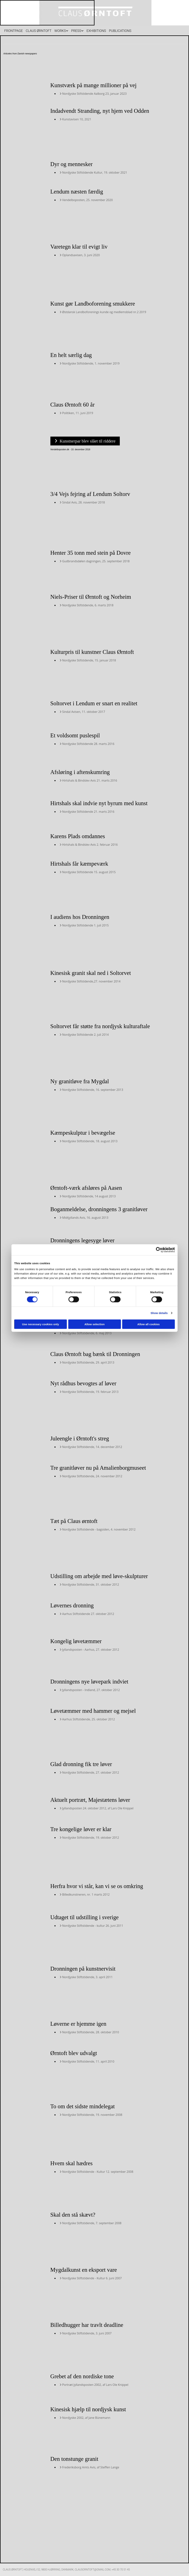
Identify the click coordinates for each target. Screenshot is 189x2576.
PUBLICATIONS (120, 31)
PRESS (76, 31)
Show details (159, 1313)
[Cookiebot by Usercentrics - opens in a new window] (158, 1250)
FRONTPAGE (13, 31)
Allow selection (94, 1324)
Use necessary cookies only (40, 1324)
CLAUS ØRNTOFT (38, 31)
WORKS (60, 31)
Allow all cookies (148, 1324)
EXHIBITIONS (96, 31)
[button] (85, 441)
